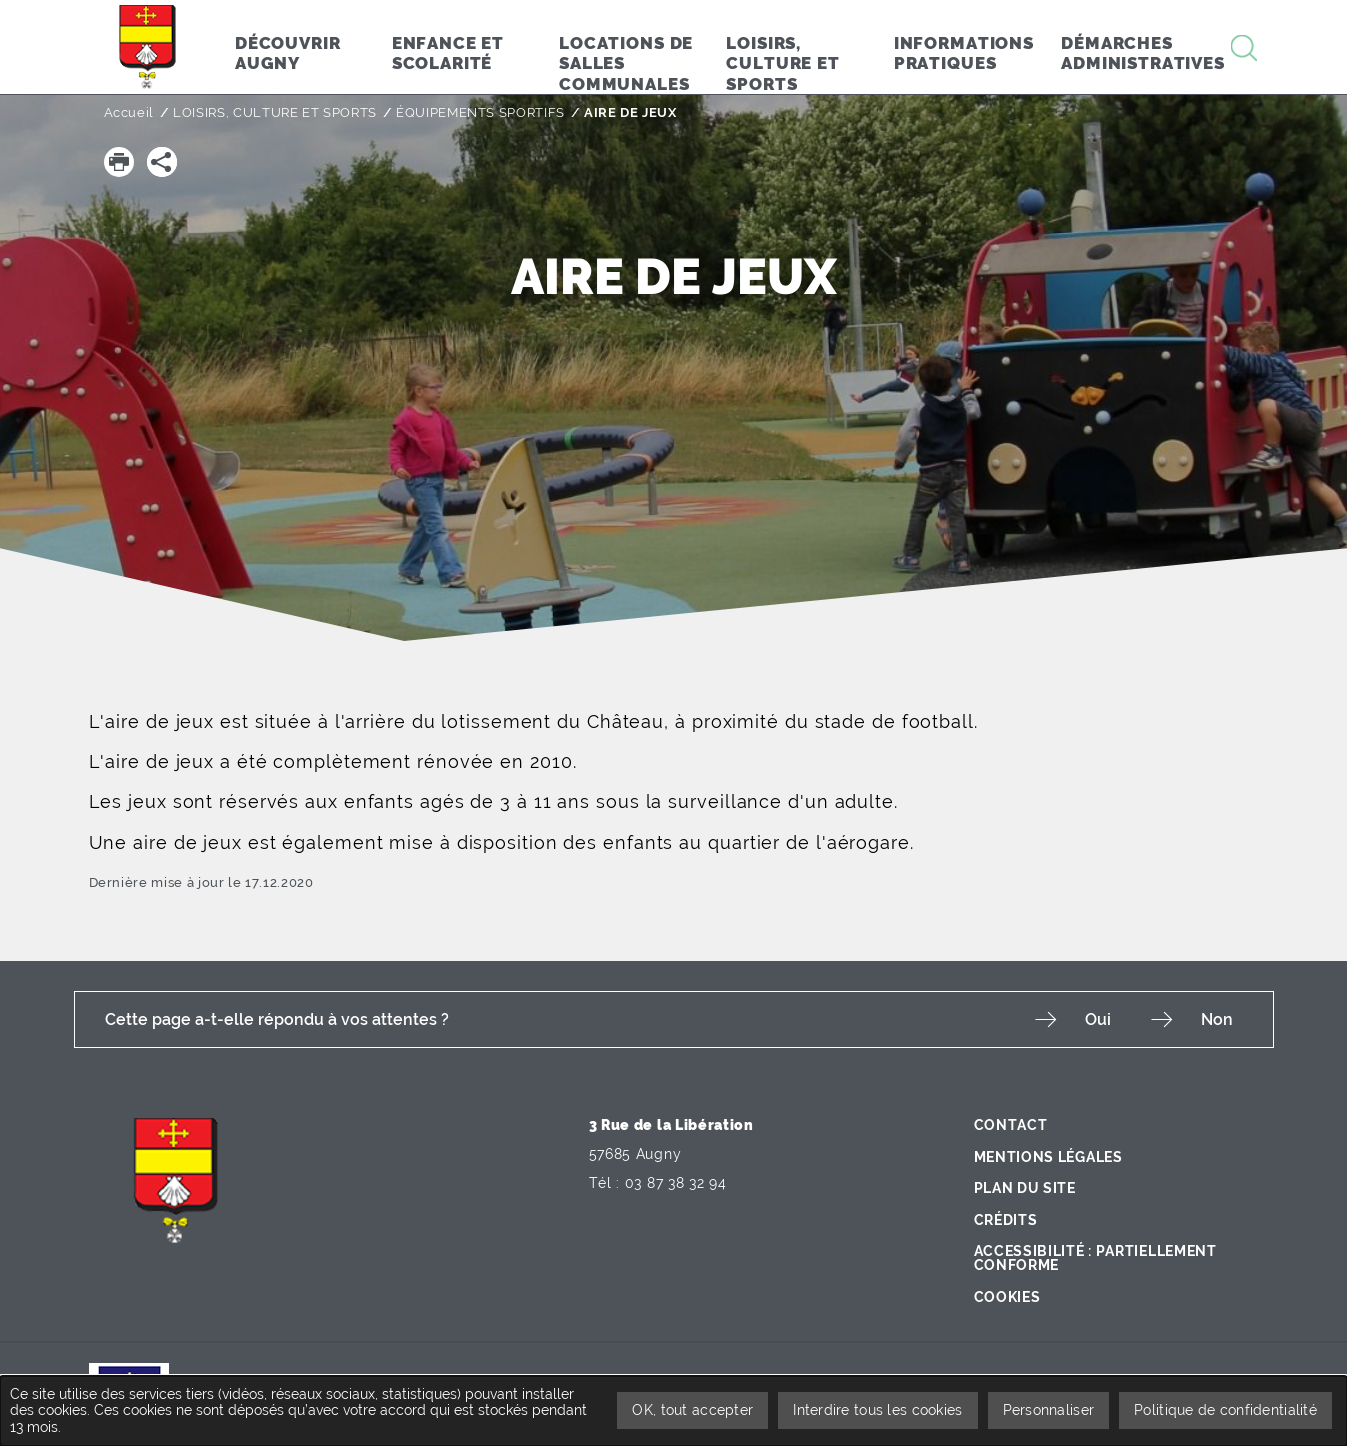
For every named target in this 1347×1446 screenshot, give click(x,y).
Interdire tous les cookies (877, 1410)
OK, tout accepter (692, 1410)
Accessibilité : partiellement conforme (1095, 1258)
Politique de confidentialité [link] (1225, 1410)
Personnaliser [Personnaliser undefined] (1049, 1410)
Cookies (1007, 1297)
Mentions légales (1048, 1157)
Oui (1098, 1019)
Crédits (1006, 1220)
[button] (119, 162)
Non (1217, 1019)
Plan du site (1025, 1188)
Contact (1011, 1125)
